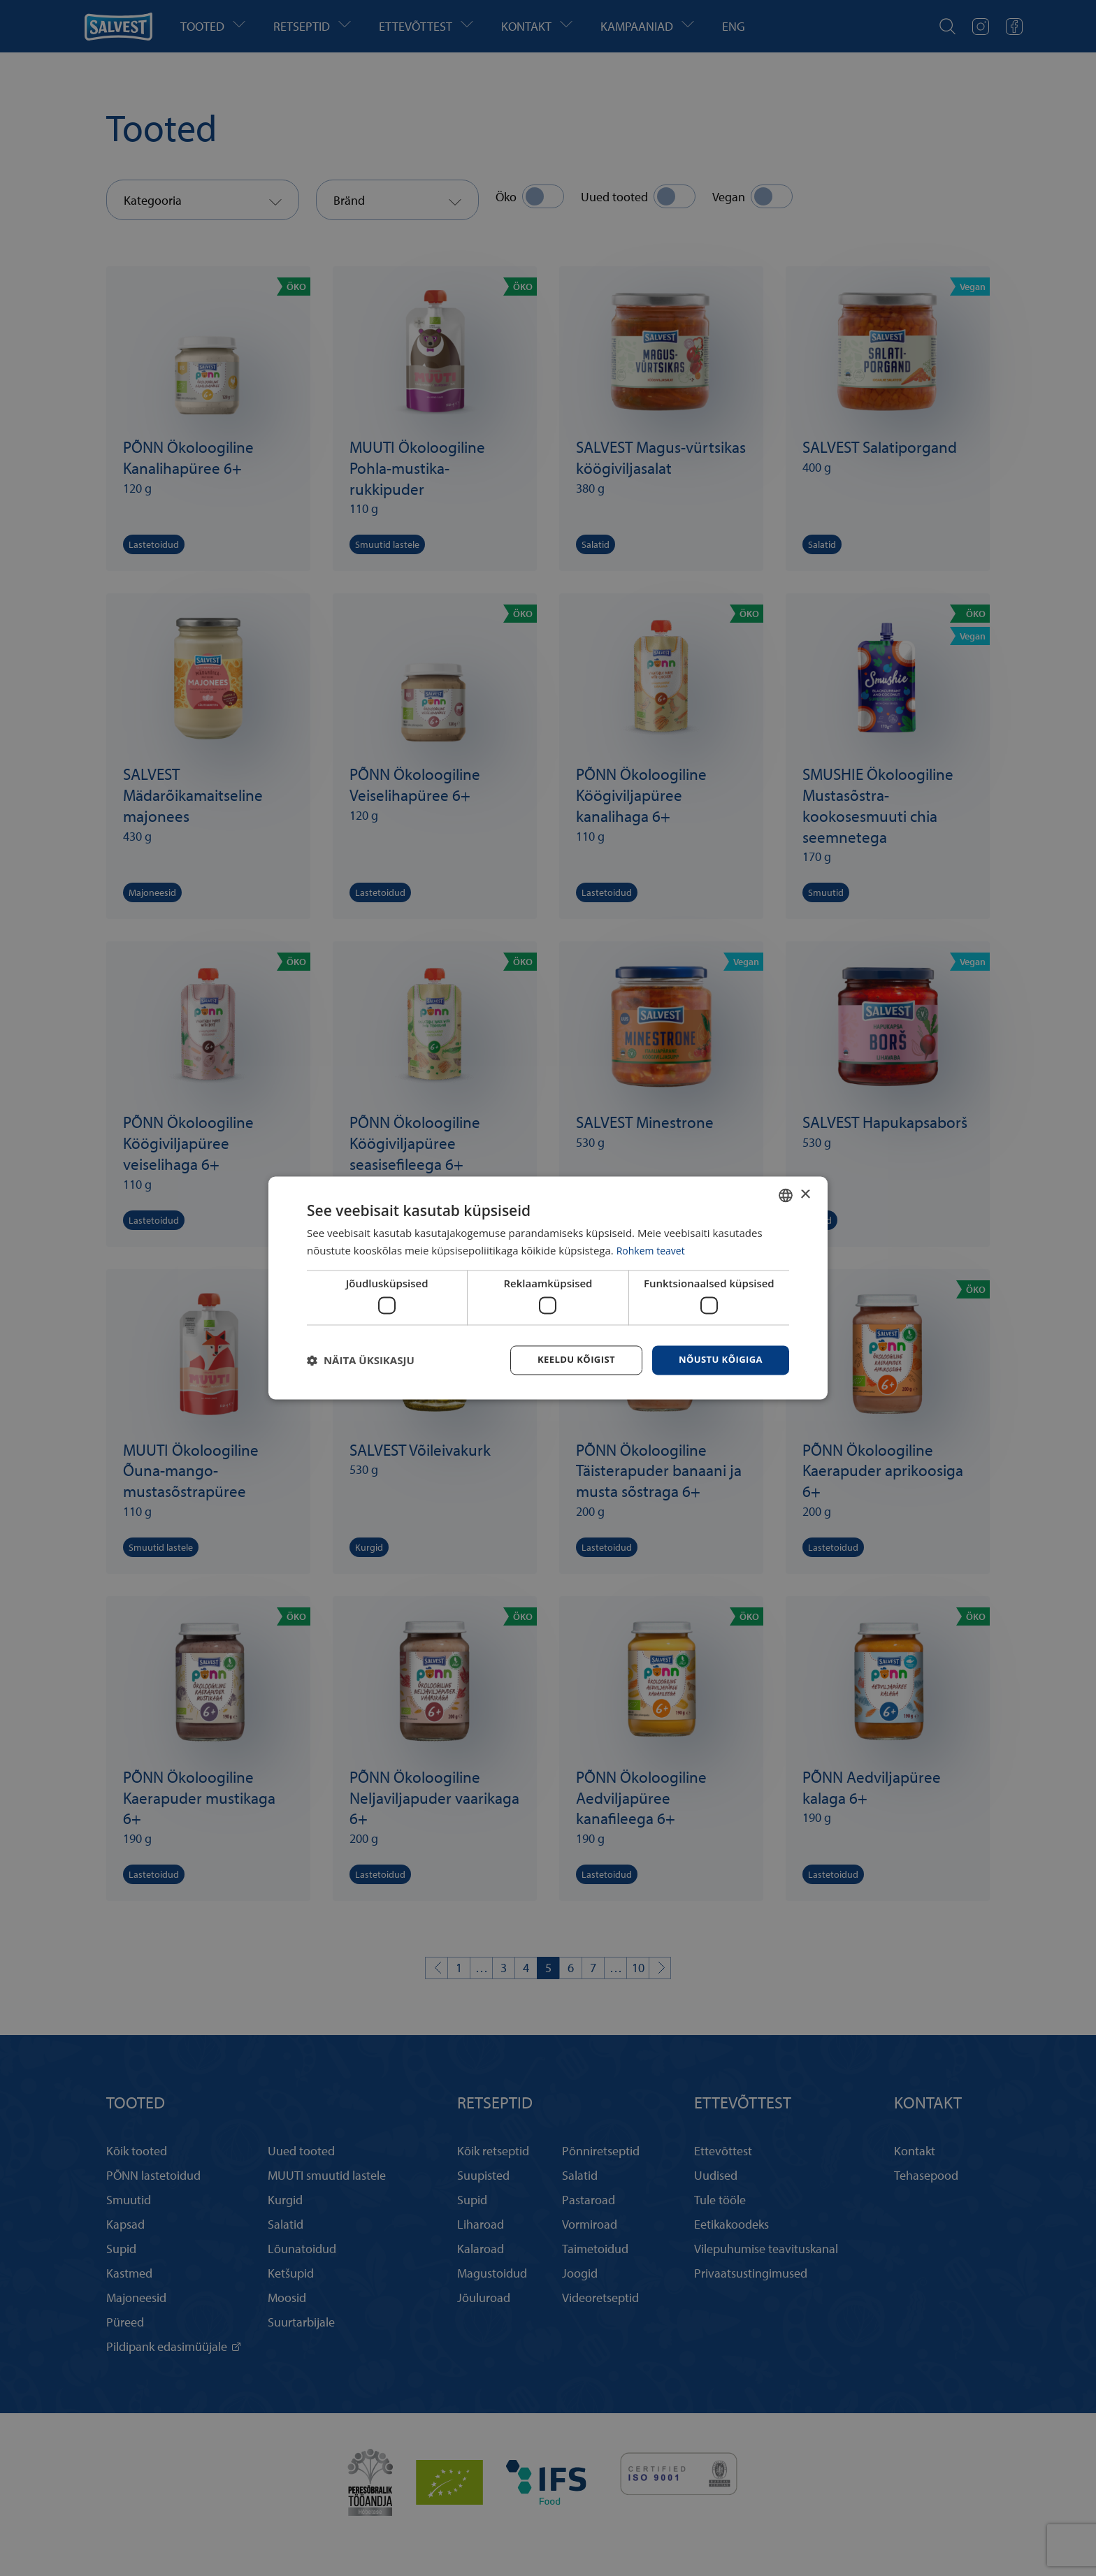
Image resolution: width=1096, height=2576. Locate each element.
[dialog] (548, 1288)
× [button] (805, 1193)
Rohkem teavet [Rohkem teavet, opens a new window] (653, 1250)
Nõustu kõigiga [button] (718, 1359)
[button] (360, 1360)
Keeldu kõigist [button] (568, 1359)
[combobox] (786, 1194)
